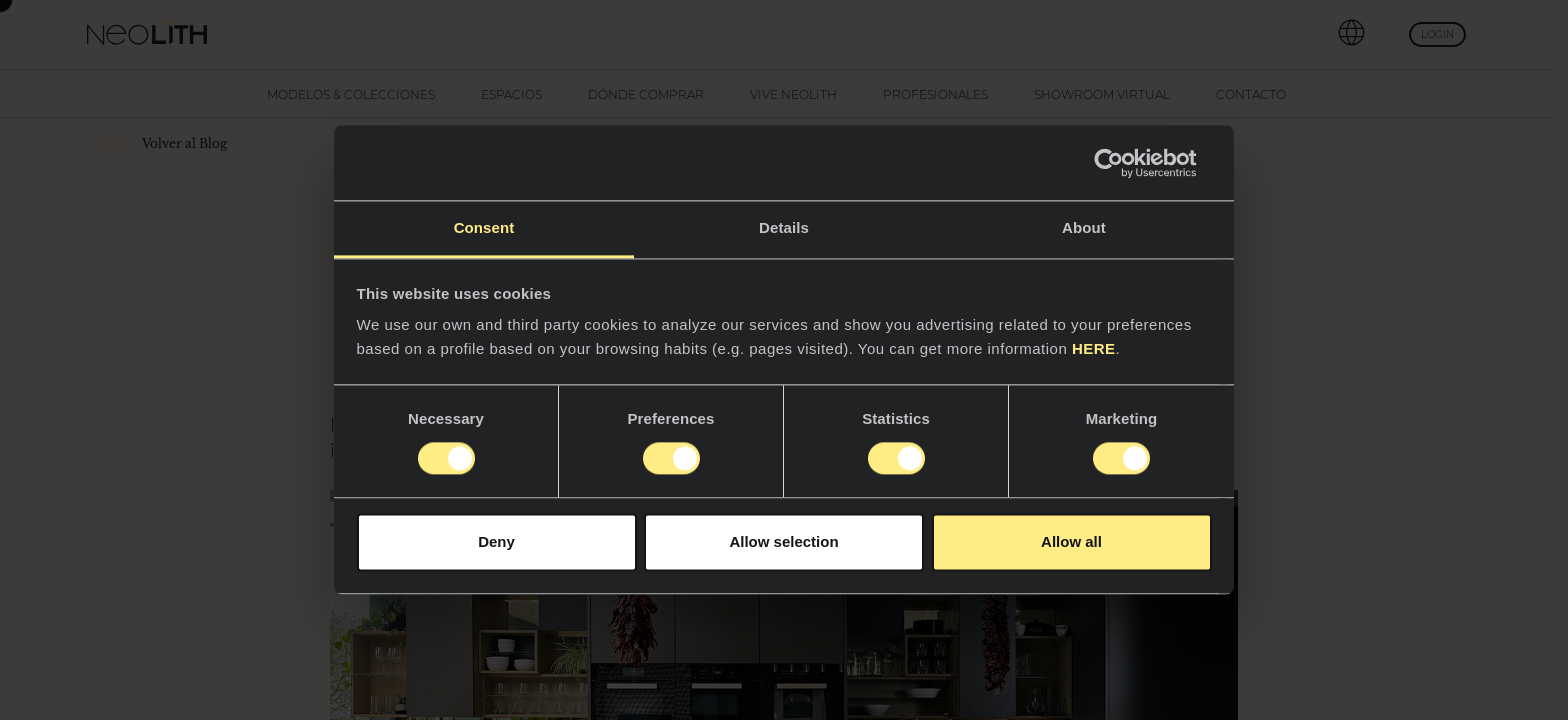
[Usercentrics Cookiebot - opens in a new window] (1124, 163)
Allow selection (783, 541)
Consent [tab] (484, 227)
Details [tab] (784, 227)
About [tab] (1084, 227)
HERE (1094, 348)
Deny (496, 541)
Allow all (1071, 541)
